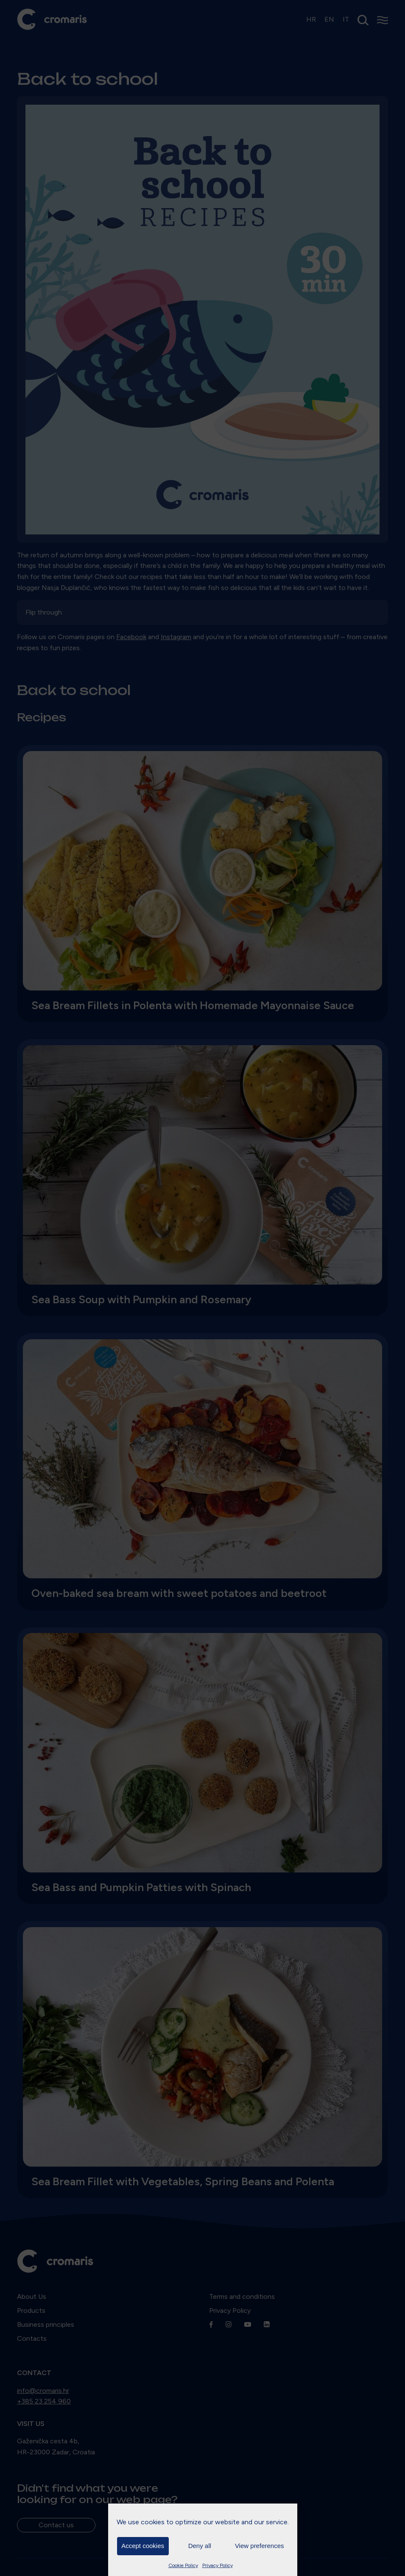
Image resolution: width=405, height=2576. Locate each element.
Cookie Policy (183, 2565)
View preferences (259, 2545)
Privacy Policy (217, 2565)
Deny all (199, 2545)
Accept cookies (142, 2545)
